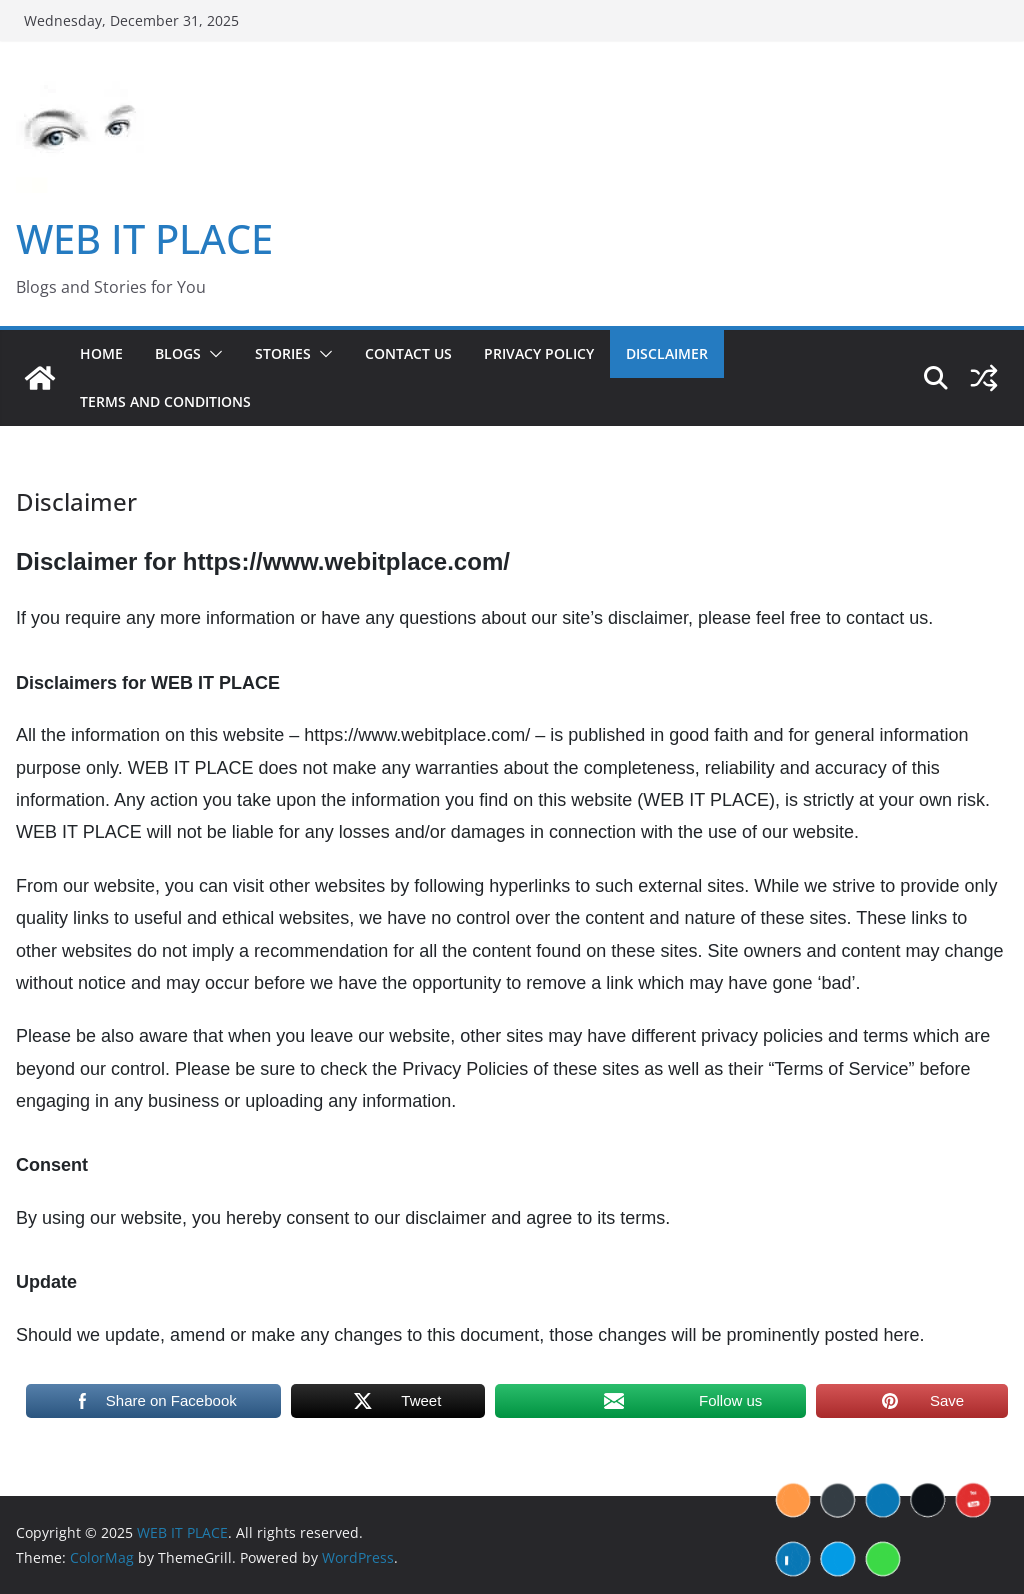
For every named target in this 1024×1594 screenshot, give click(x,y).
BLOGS (178, 353)
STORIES (283, 353)
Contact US (408, 353)
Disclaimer (667, 353)
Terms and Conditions (165, 401)
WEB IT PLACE (144, 238)
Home (101, 353)
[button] (212, 354)
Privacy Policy (539, 353)
